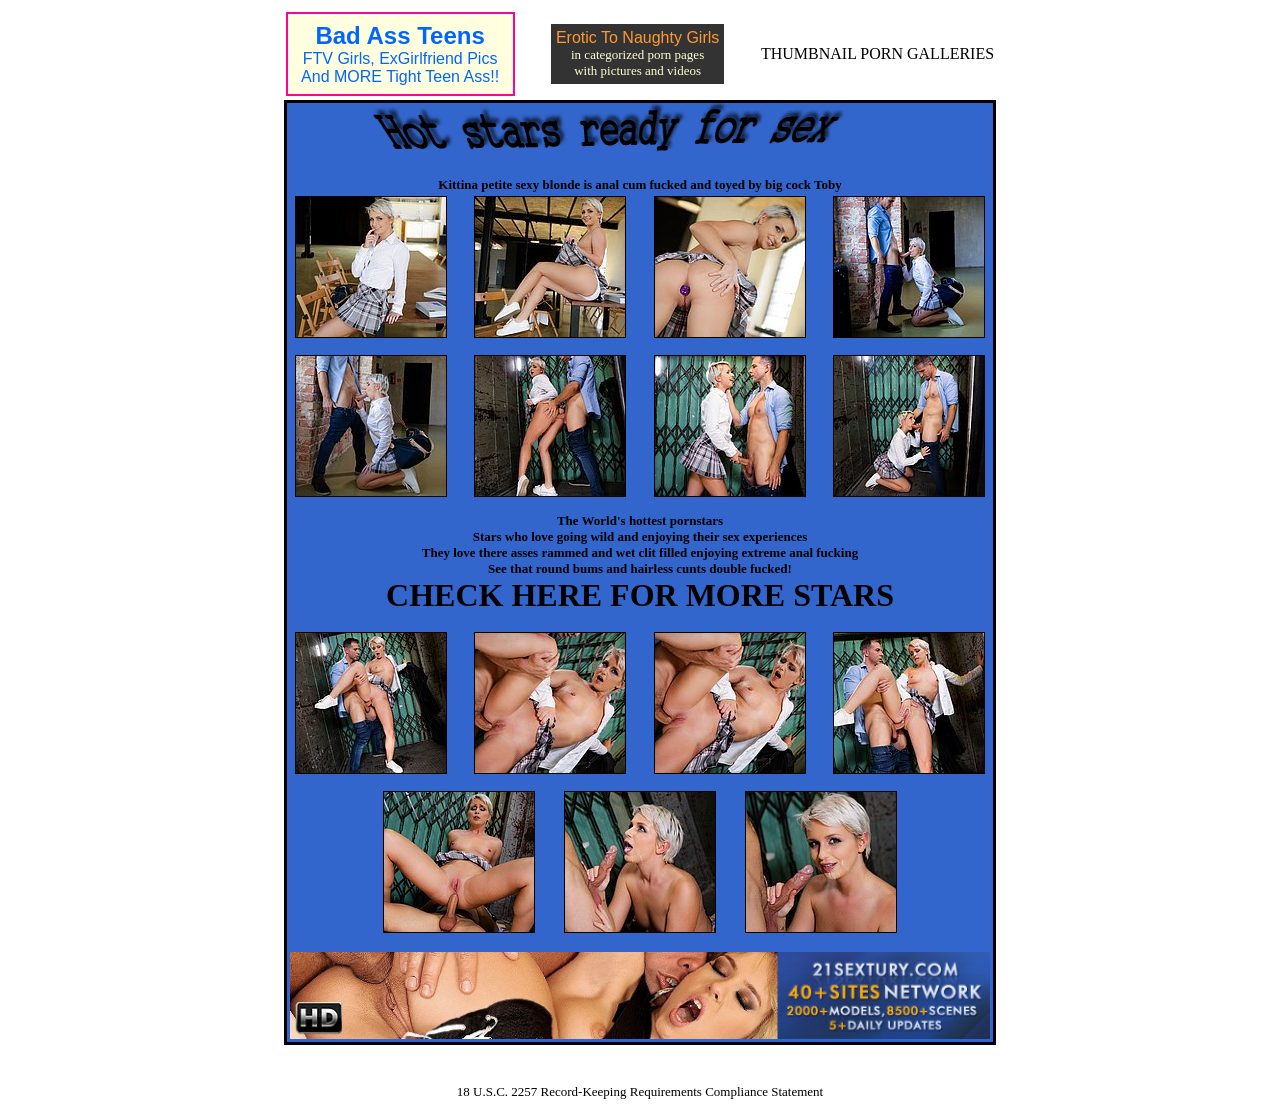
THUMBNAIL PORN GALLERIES (877, 53)
